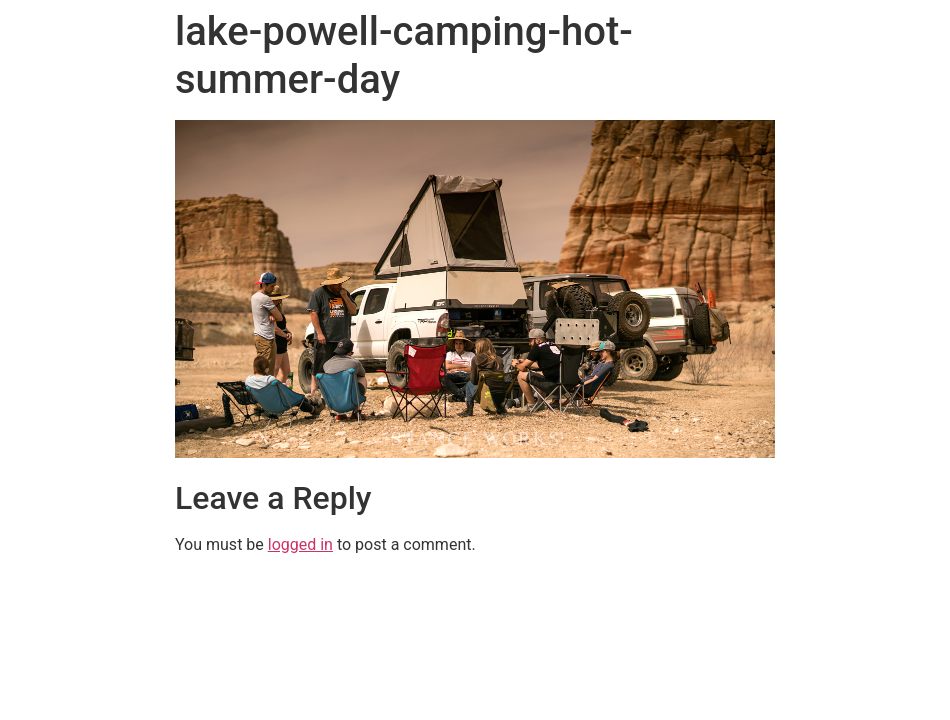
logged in (300, 544)
